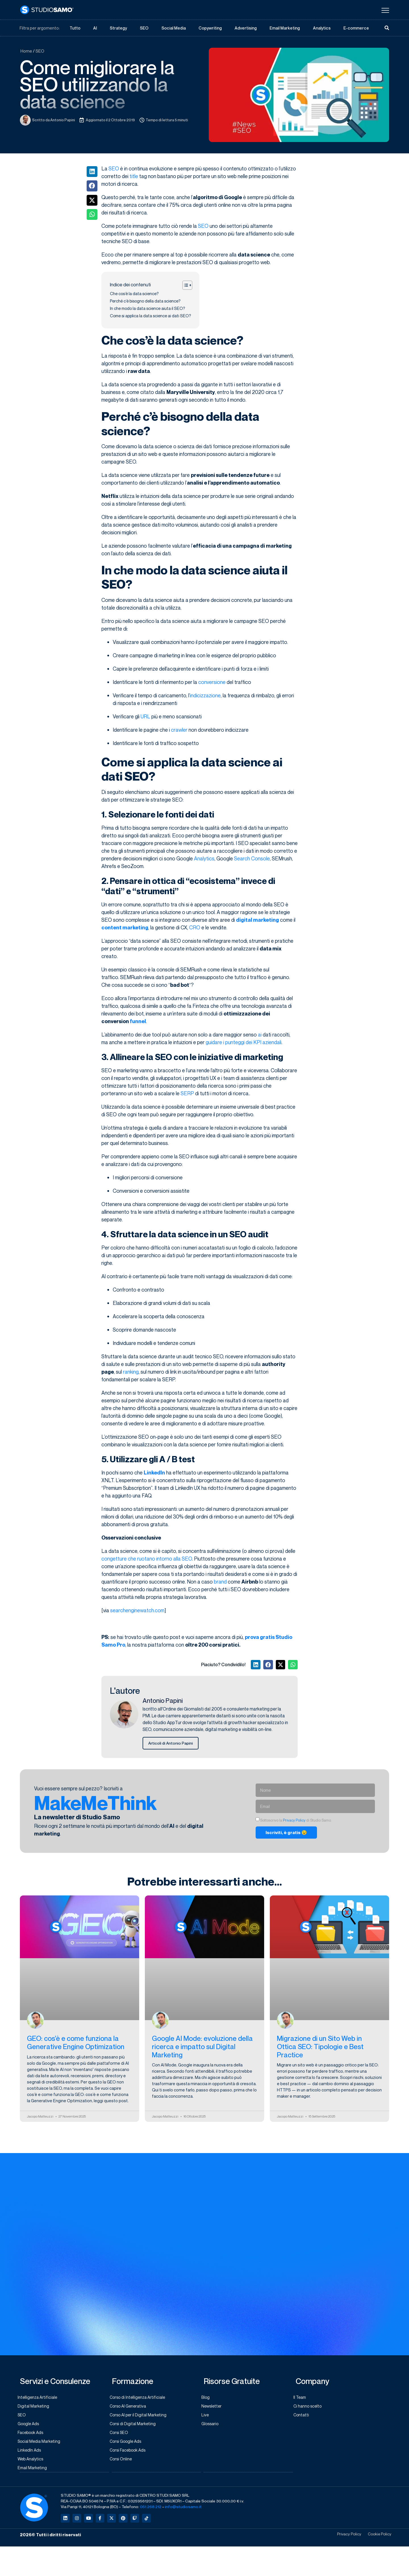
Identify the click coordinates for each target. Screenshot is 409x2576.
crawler (179, 730)
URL (145, 717)
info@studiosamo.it (183, 2510)
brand (220, 1582)
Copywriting (210, 28)
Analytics (322, 28)
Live (207, 2417)
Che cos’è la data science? (134, 293)
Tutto (74, 28)
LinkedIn (154, 1473)
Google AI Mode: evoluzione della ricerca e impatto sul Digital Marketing (202, 2047)
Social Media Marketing (42, 2444)
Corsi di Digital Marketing (135, 2426)
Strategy (118, 28)
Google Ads (31, 2426)
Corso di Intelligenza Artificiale (141, 2399)
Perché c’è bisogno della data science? (145, 301)
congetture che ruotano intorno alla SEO (146, 1559)
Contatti (304, 2417)
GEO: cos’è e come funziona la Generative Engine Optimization (75, 2043)
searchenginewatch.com (137, 1610)
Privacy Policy (294, 1821)
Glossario (213, 2426)
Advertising (246, 28)
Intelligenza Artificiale (40, 2399)
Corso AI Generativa (131, 2408)
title (134, 176)
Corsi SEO (122, 2435)
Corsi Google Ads (129, 2444)
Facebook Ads (33, 2435)
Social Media (173, 28)
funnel (138, 1022)
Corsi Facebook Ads (131, 2453)
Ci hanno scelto (310, 2408)
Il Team (302, 2399)
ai (260, 1035)
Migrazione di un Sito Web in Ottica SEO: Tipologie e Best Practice (320, 2047)
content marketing (124, 928)
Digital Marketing (36, 2408)
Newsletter (214, 2408)
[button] (92, 171)
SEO (144, 28)
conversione (212, 682)
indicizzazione (205, 696)
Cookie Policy (377, 2539)
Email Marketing (284, 28)
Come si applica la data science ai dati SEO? (150, 316)
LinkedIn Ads (32, 2453)
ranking (131, 1372)
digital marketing (257, 920)
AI (95, 28)
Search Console (252, 859)
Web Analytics (33, 2462)
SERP (187, 1093)
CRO (194, 928)
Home (26, 51)
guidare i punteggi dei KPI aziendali (243, 1042)
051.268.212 (150, 2510)
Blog (208, 2399)
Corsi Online (123, 2462)
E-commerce (356, 28)
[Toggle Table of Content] (184, 285)
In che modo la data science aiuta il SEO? (147, 308)
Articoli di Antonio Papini (171, 1743)
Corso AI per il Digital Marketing (141, 2417)
